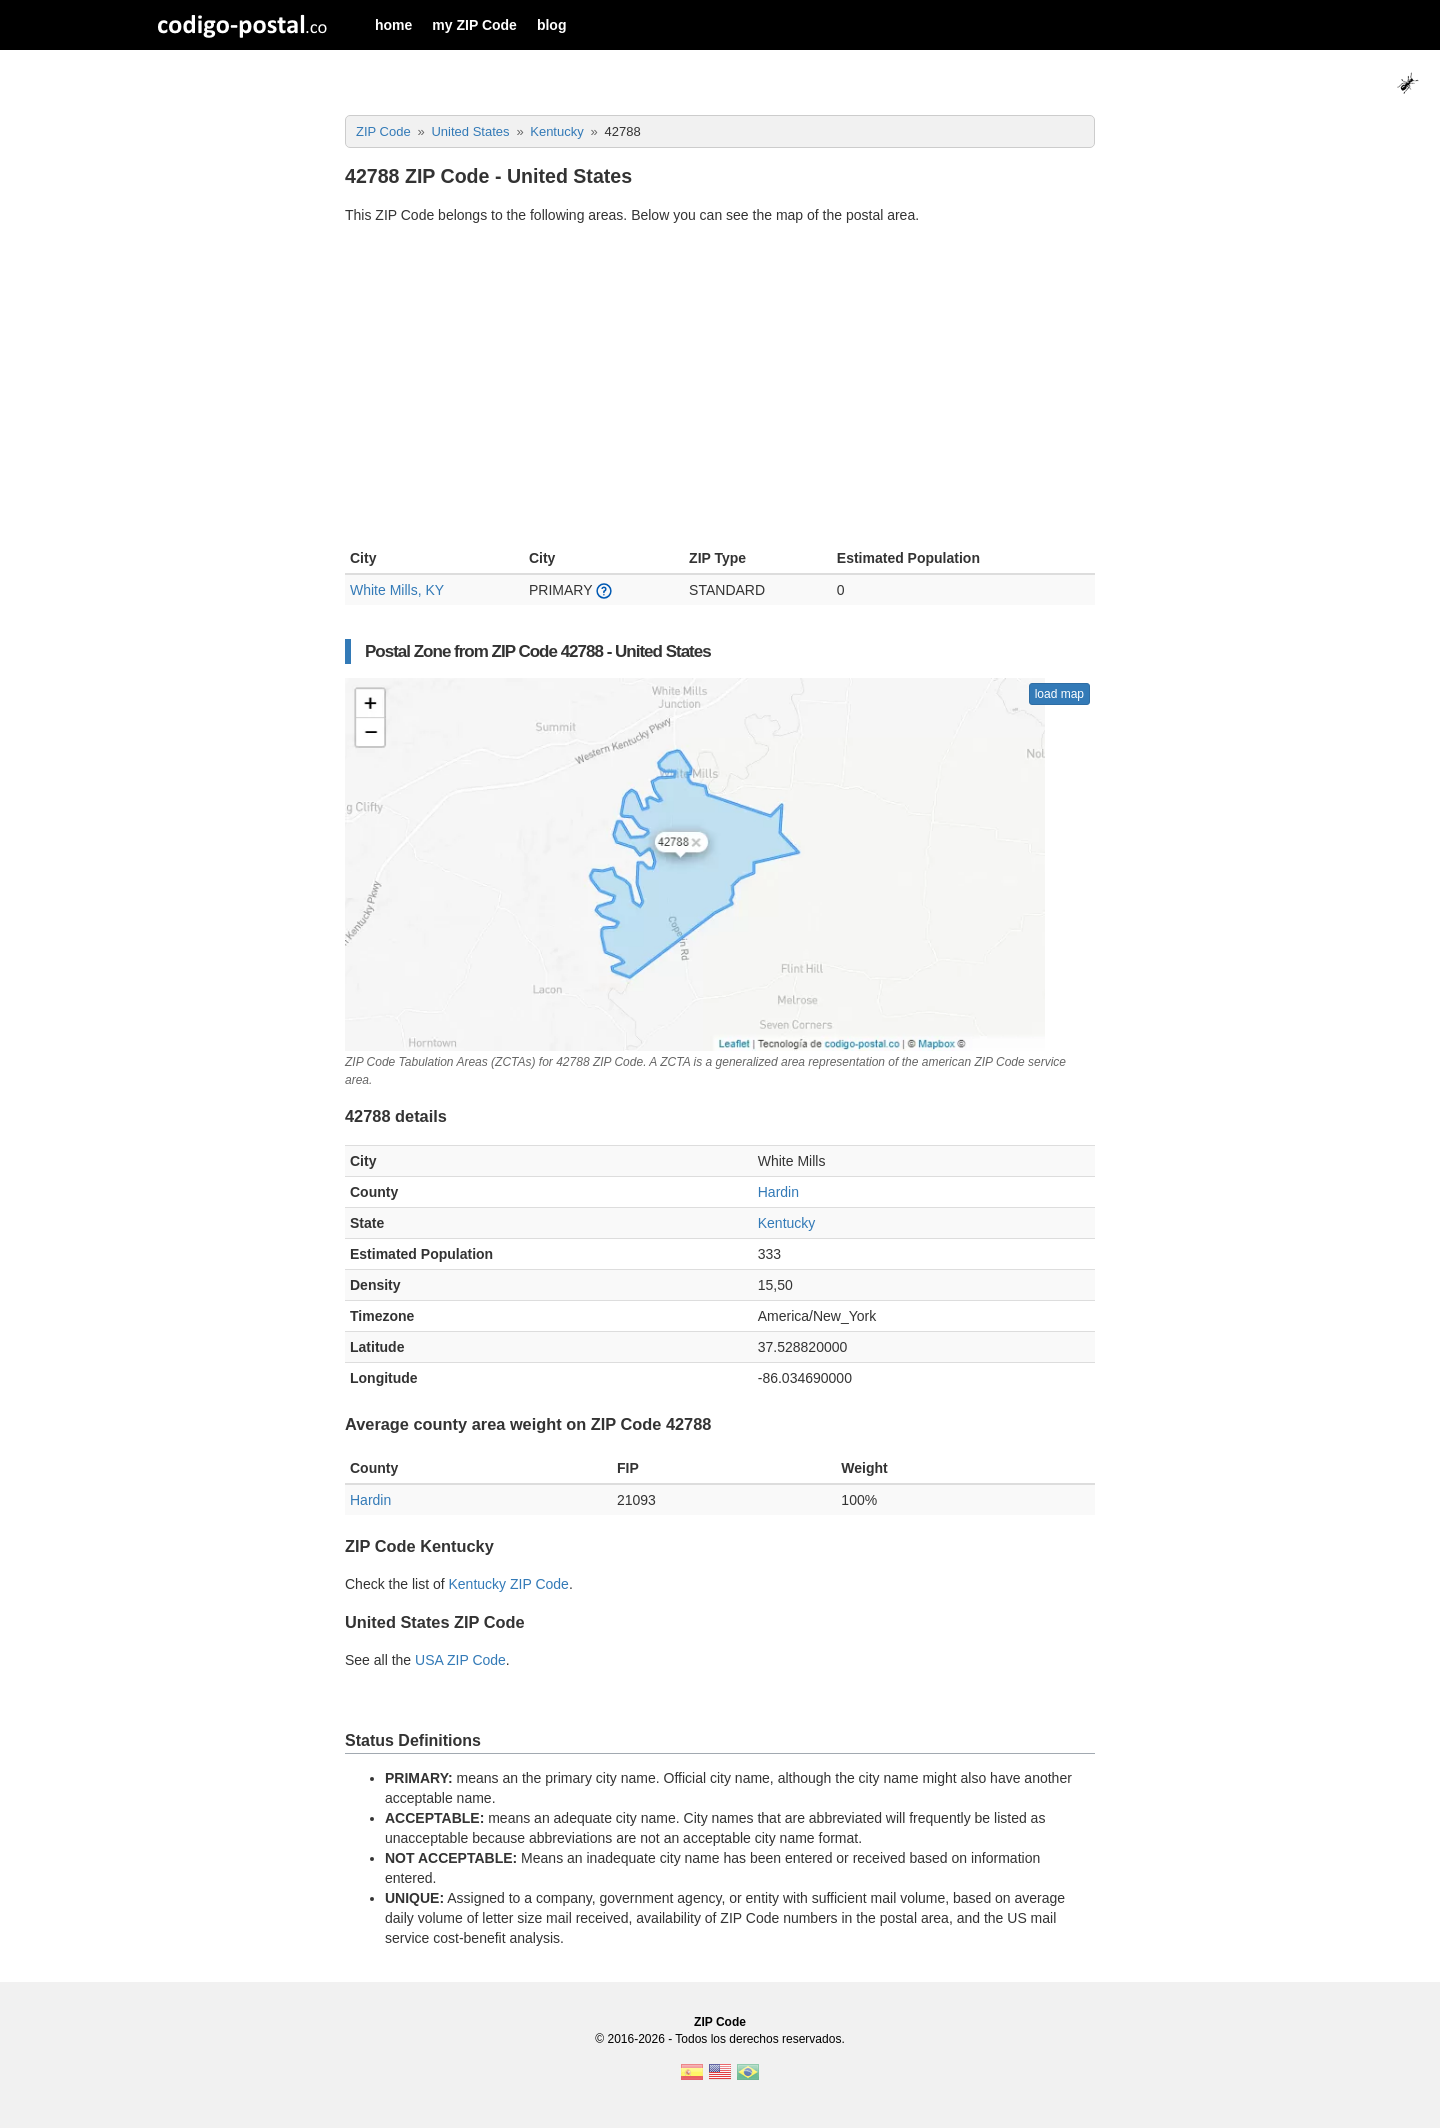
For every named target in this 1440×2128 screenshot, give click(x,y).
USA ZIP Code (460, 1660)
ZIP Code (720, 2022)
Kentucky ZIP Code (509, 1584)
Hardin (778, 1192)
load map (1059, 694)
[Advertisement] (720, 389)
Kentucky (787, 1223)
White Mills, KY (397, 590)
